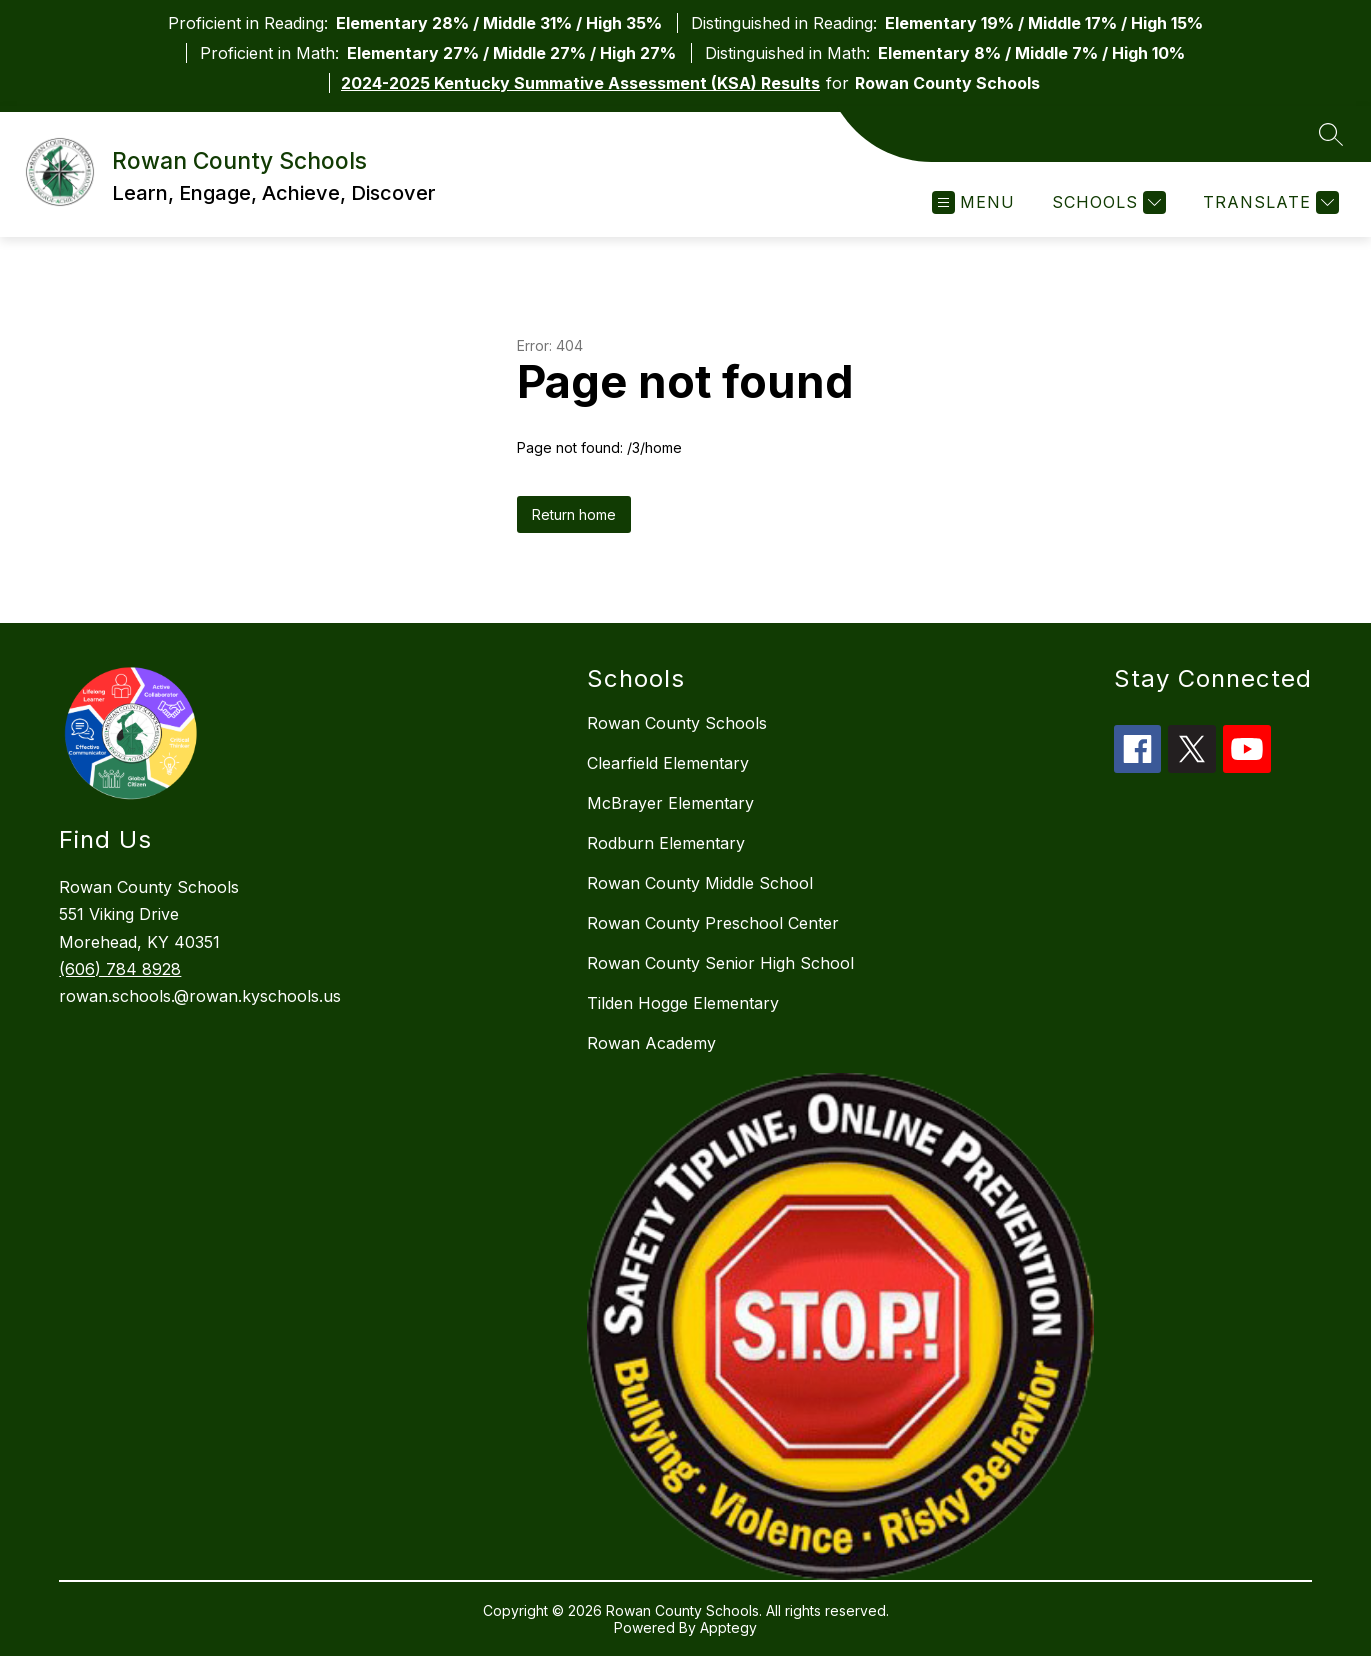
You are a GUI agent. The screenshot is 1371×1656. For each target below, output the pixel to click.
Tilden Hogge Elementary (683, 1003)
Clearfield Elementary (668, 763)
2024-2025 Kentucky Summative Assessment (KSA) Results (580, 83)
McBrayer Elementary (670, 803)
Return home (574, 514)
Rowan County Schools (677, 723)
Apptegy (728, 1627)
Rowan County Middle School (700, 883)
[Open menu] (973, 202)
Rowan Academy (651, 1043)
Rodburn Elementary (666, 843)
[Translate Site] (1268, 202)
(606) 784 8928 (120, 969)
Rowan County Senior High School (720, 963)
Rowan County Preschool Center (713, 923)
